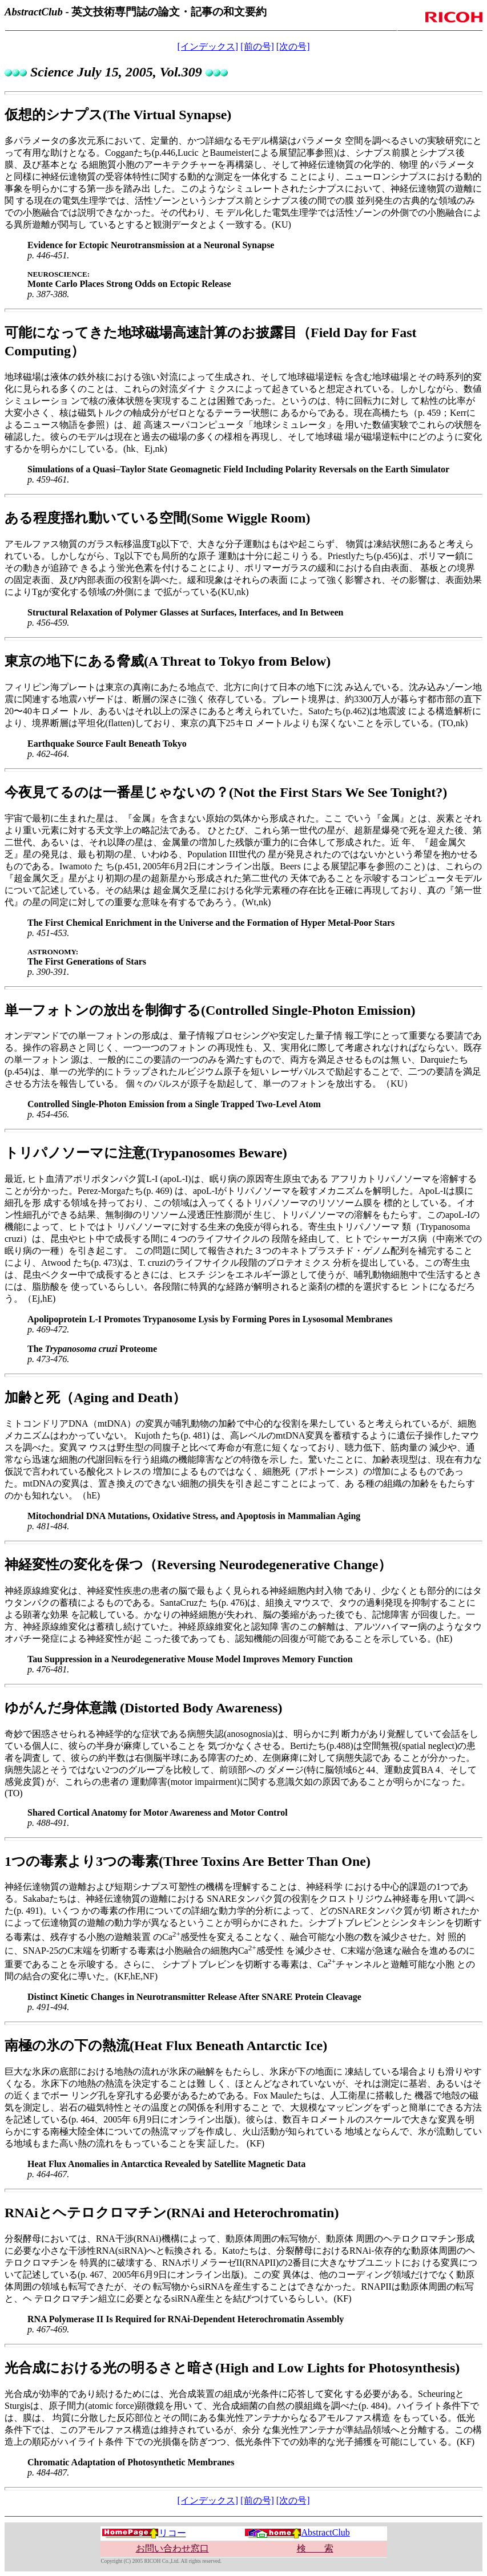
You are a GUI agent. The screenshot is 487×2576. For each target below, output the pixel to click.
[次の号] (293, 46)
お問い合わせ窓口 (172, 2548)
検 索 (315, 2548)
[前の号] (257, 46)
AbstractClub (297, 2532)
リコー (144, 2533)
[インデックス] (208, 46)
